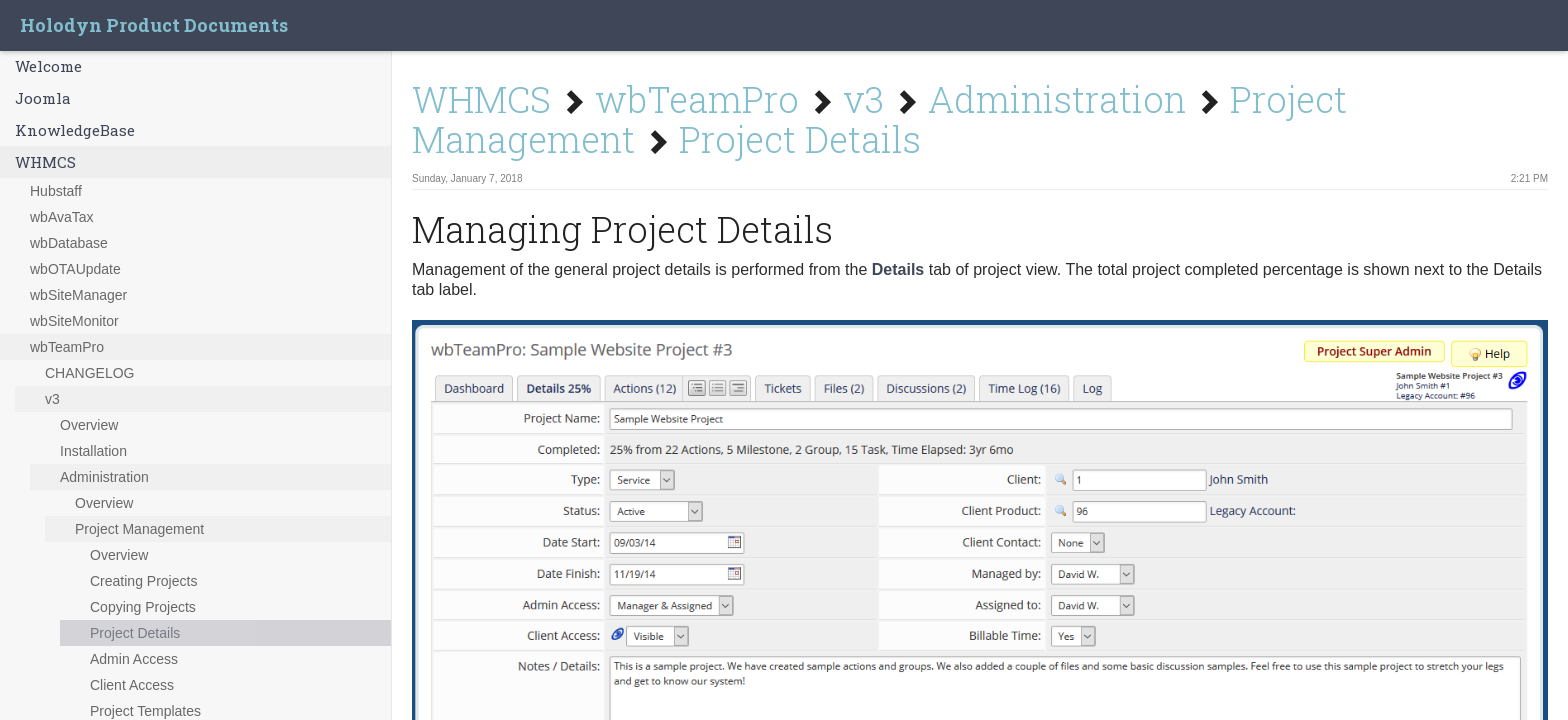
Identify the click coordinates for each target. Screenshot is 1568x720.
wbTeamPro (67, 347)
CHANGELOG (89, 373)
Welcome (48, 66)
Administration (104, 477)
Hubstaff (56, 191)
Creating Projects (143, 581)
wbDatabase (69, 243)
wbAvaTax (62, 217)
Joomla (43, 98)
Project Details (135, 633)
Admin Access (134, 659)
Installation (93, 451)
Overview (89, 425)
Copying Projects (143, 607)
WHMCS (45, 162)
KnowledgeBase (75, 130)
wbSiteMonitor (74, 321)
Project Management (139, 529)
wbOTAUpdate (75, 269)
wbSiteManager (78, 295)
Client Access (132, 685)
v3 (52, 399)
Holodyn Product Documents (154, 25)
